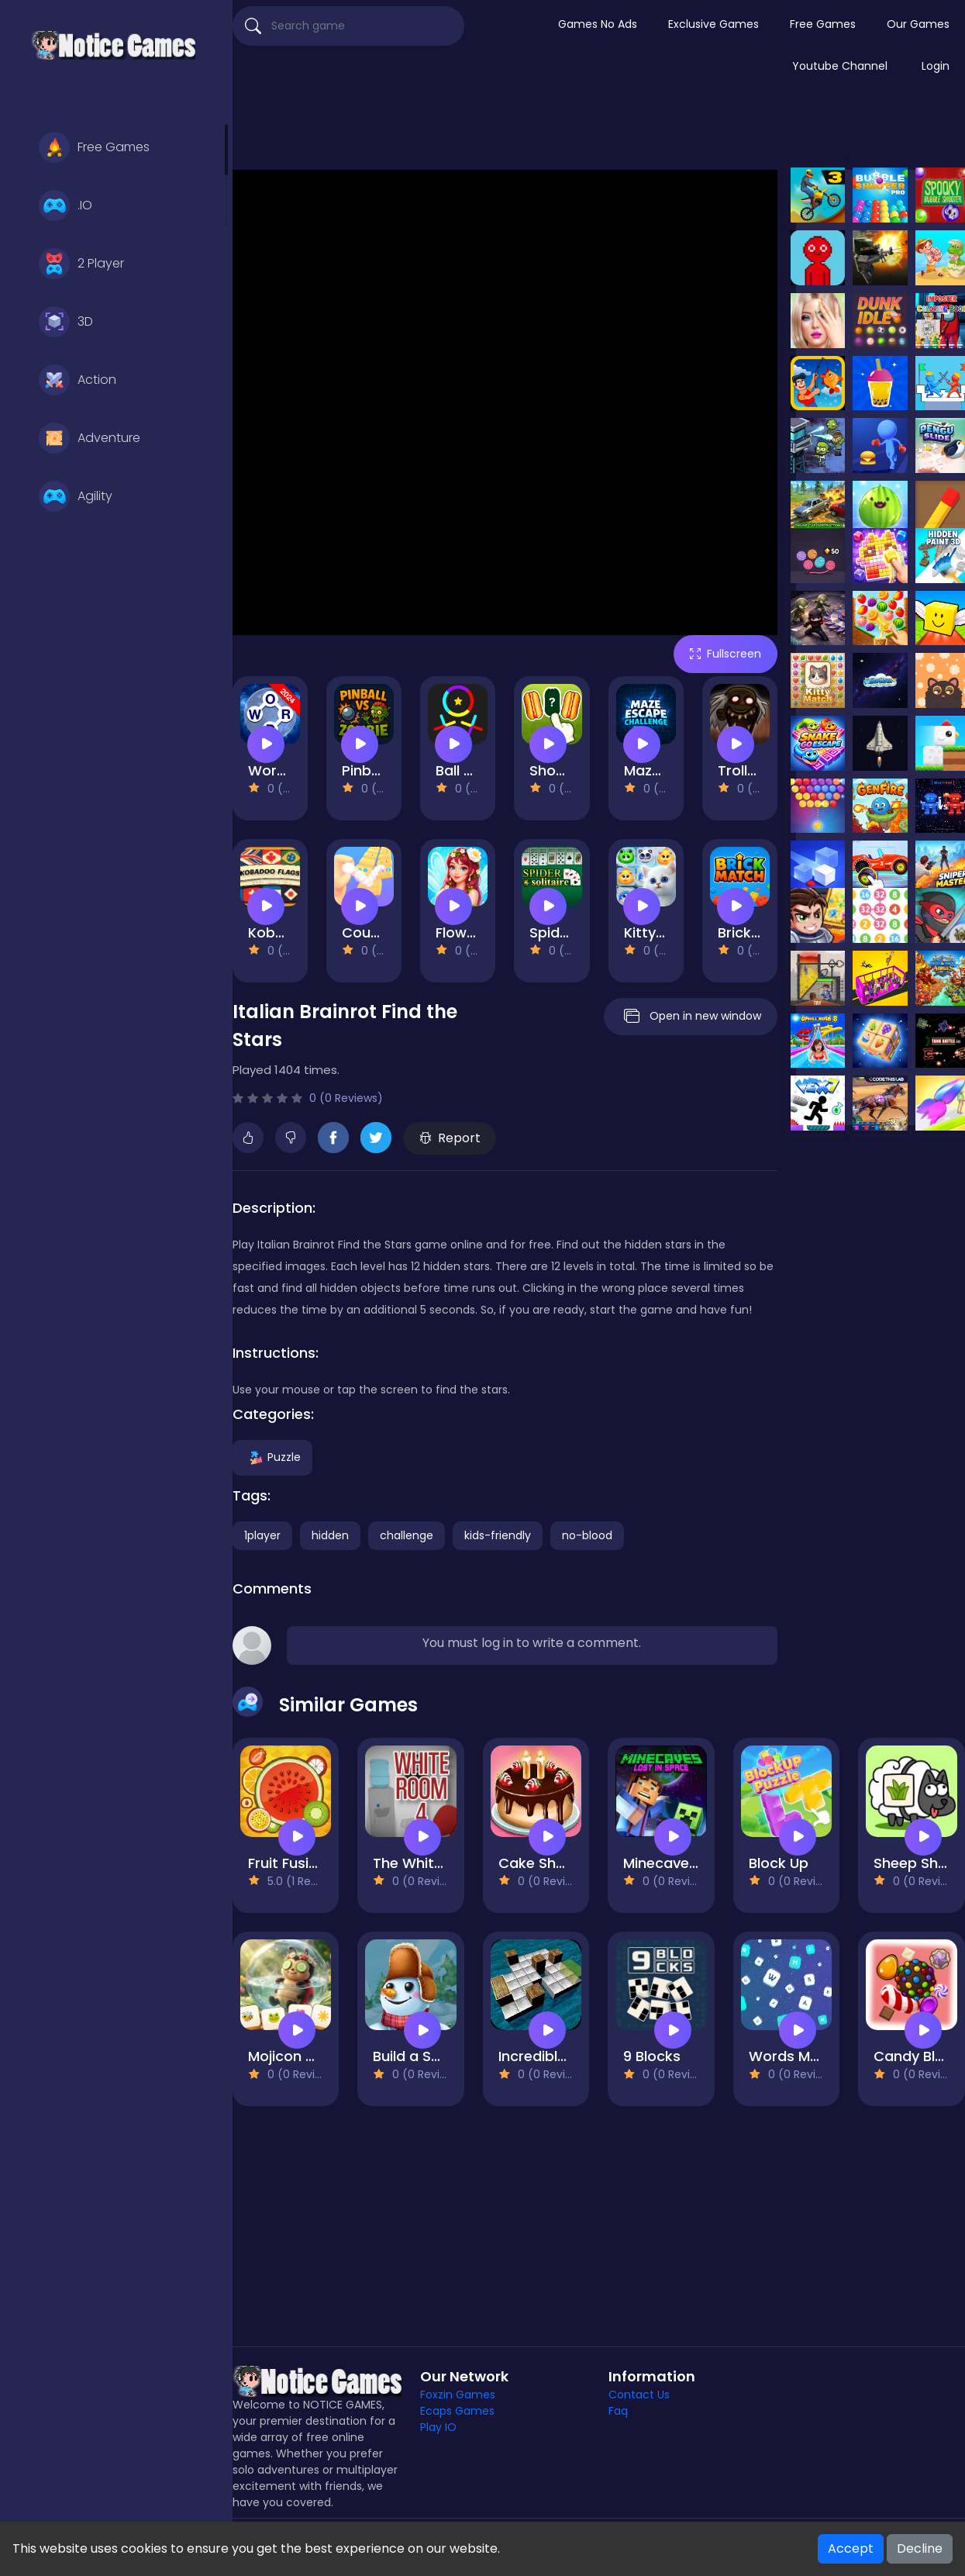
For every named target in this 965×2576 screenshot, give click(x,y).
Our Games (918, 24)
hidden (330, 1535)
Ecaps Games (457, 2411)
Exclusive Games (713, 24)
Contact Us (639, 2394)
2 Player (81, 263)
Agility (75, 496)
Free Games (94, 147)
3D (66, 321)
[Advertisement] (599, 131)
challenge (406, 1535)
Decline (920, 2548)
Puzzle (272, 1457)
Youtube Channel (839, 66)
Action (77, 379)
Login (935, 66)
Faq (618, 2411)
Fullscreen (725, 653)
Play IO (438, 2427)
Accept (851, 2548)
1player (262, 1535)
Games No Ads (597, 24)
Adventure (89, 438)
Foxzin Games (457, 2394)
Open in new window (690, 1016)
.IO (65, 205)
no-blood (587, 1535)
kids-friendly (497, 1535)
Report (450, 1138)
